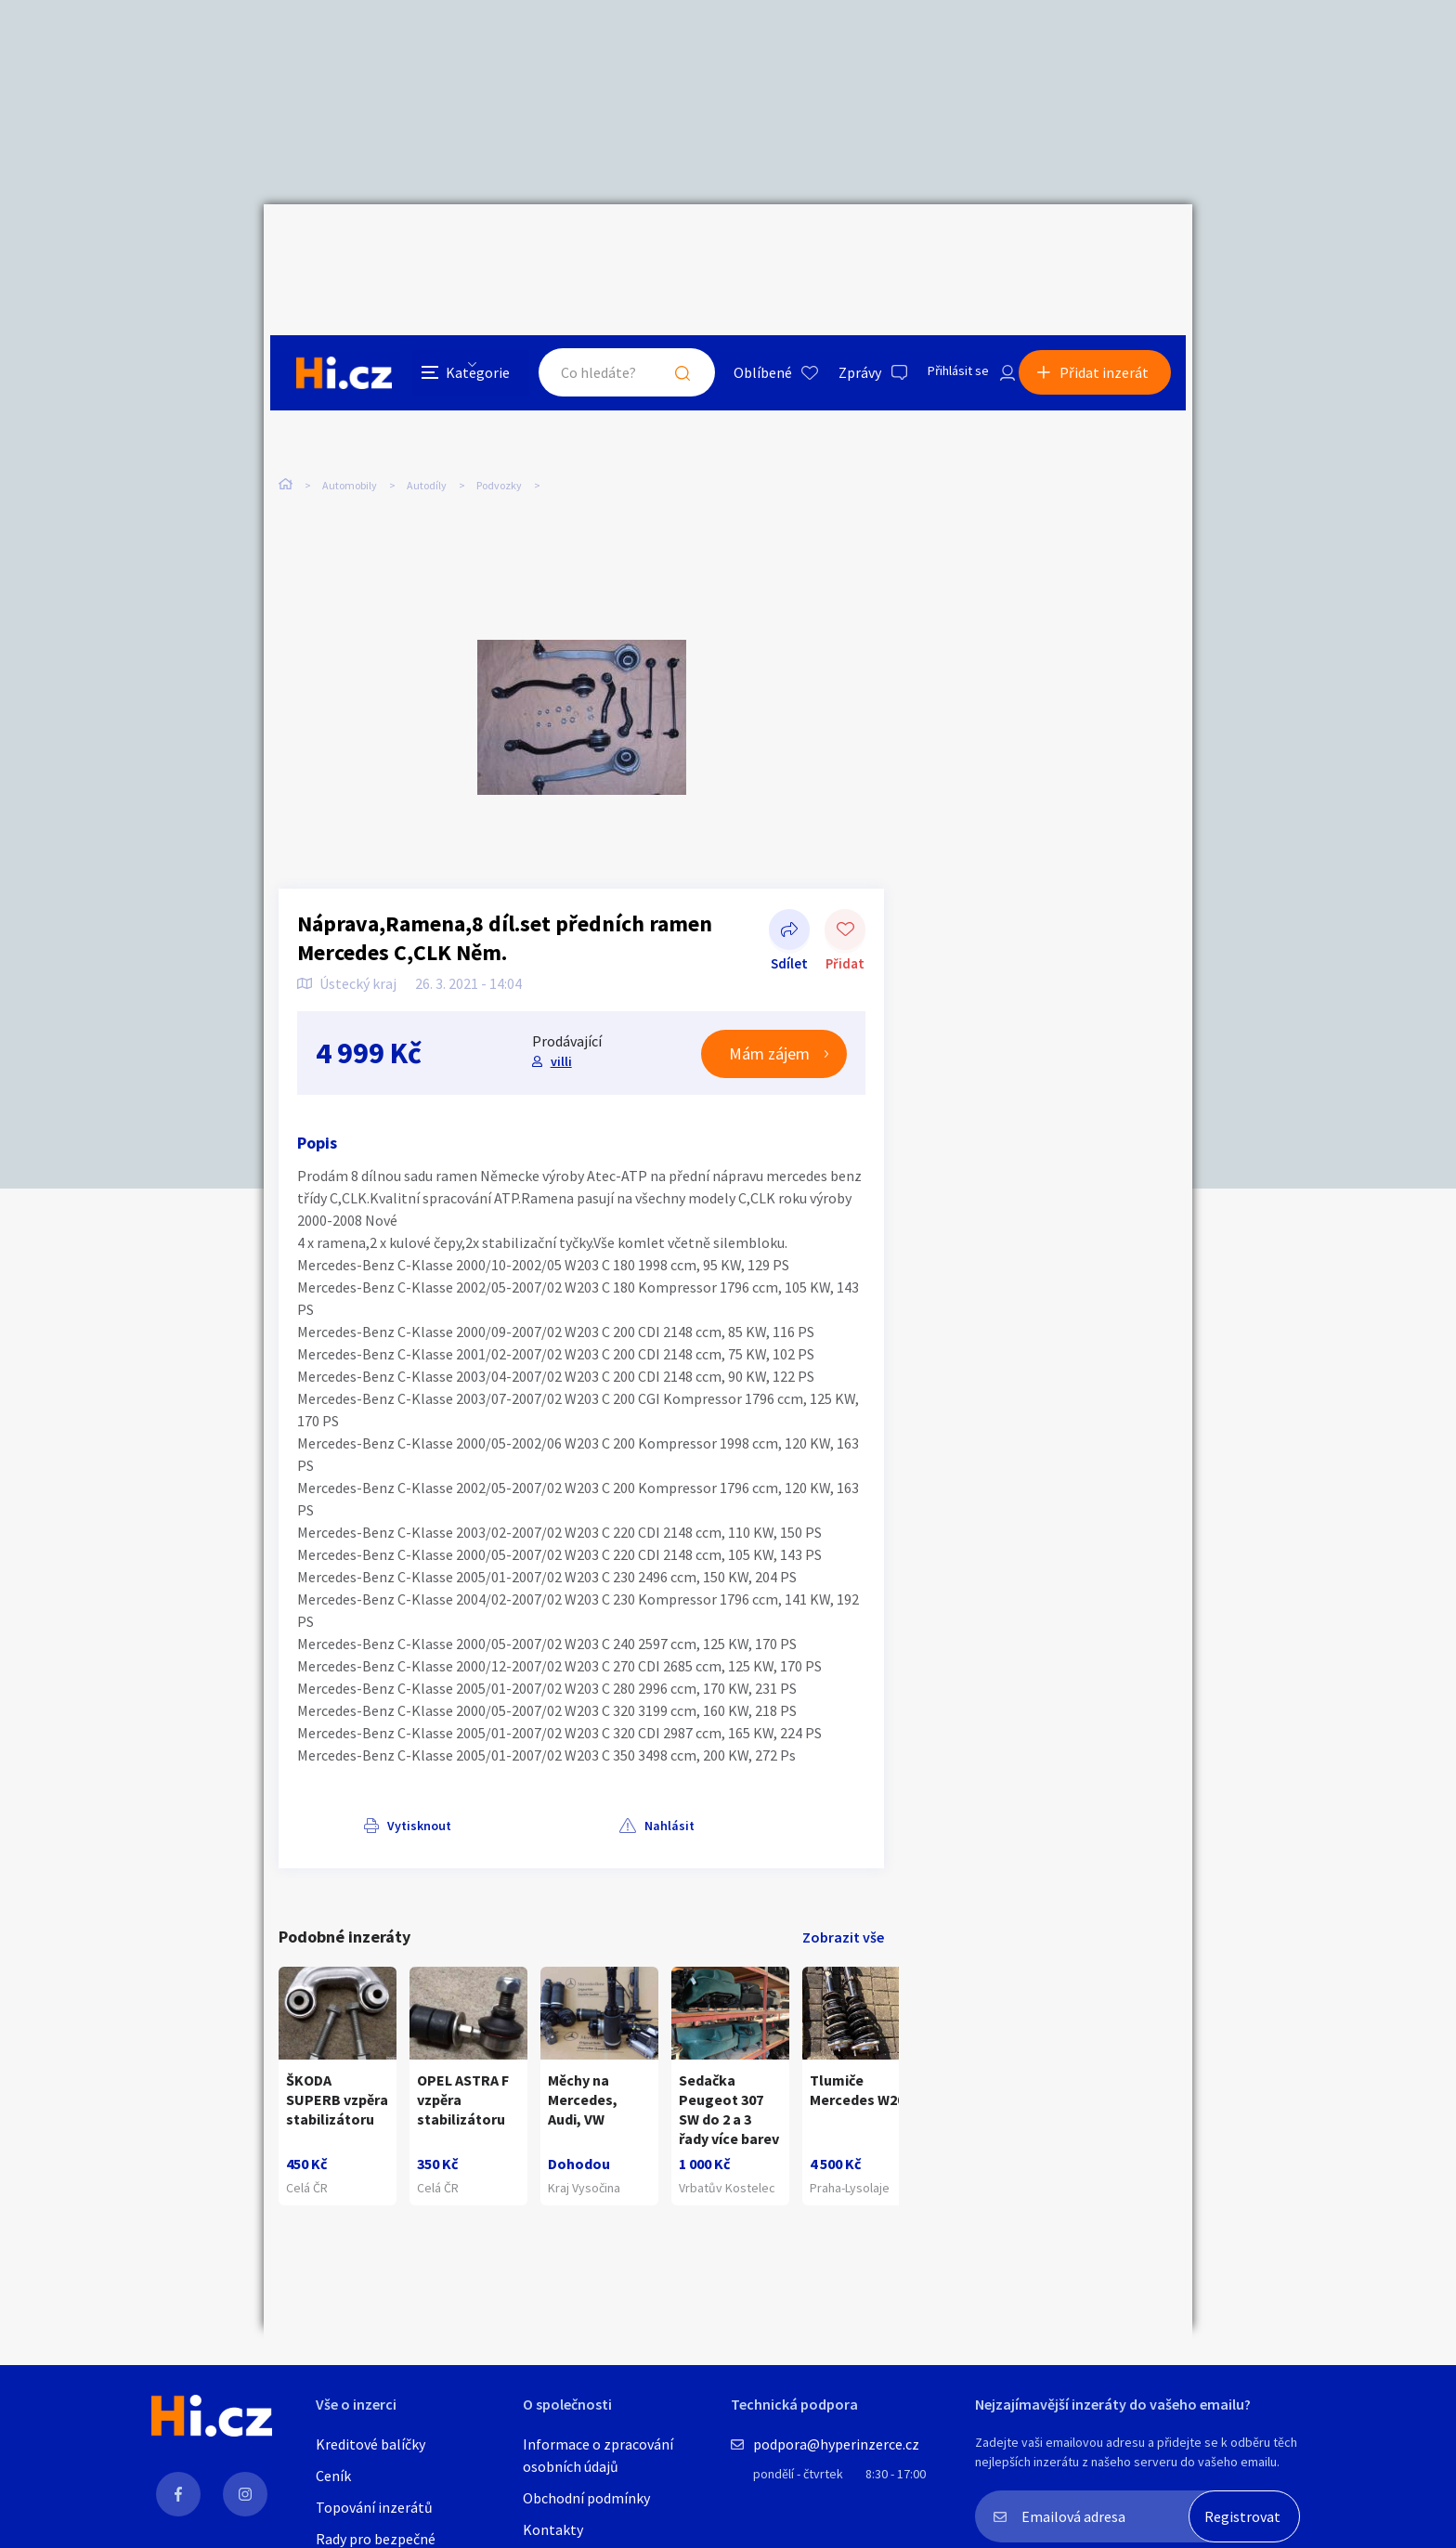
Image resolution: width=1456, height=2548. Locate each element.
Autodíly (427, 389)
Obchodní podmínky (586, 2498)
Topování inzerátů (374, 2507)
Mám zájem (769, 986)
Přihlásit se (942, 245)
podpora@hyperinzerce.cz (836, 2444)
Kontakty (553, 2529)
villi (559, 994)
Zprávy (838, 245)
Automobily (349, 389)
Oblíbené (741, 245)
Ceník (333, 2475)
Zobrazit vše (843, 1870)
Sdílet (789, 863)
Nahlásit (465, 1757)
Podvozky (499, 389)
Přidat (845, 863)
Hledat (661, 245)
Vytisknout (353, 1757)
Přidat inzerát (1110, 245)
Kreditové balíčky (370, 2444)
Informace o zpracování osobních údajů (598, 2455)
